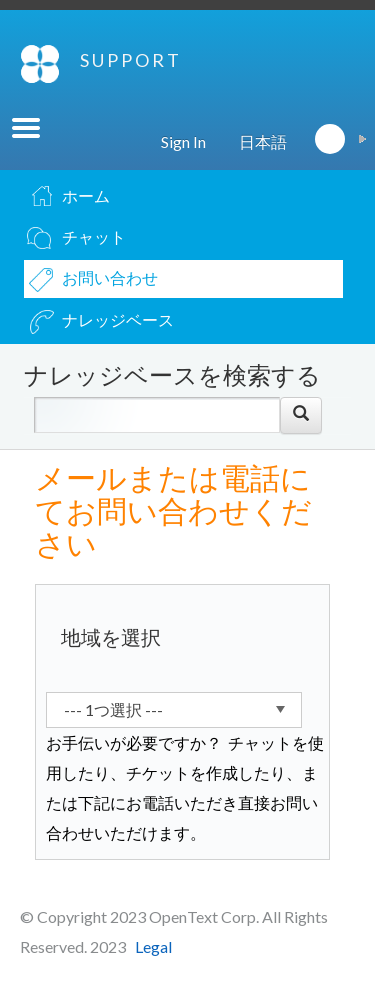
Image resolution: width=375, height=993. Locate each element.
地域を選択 (111, 637)
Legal (153, 946)
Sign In (183, 141)
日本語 (263, 141)
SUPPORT (131, 60)
